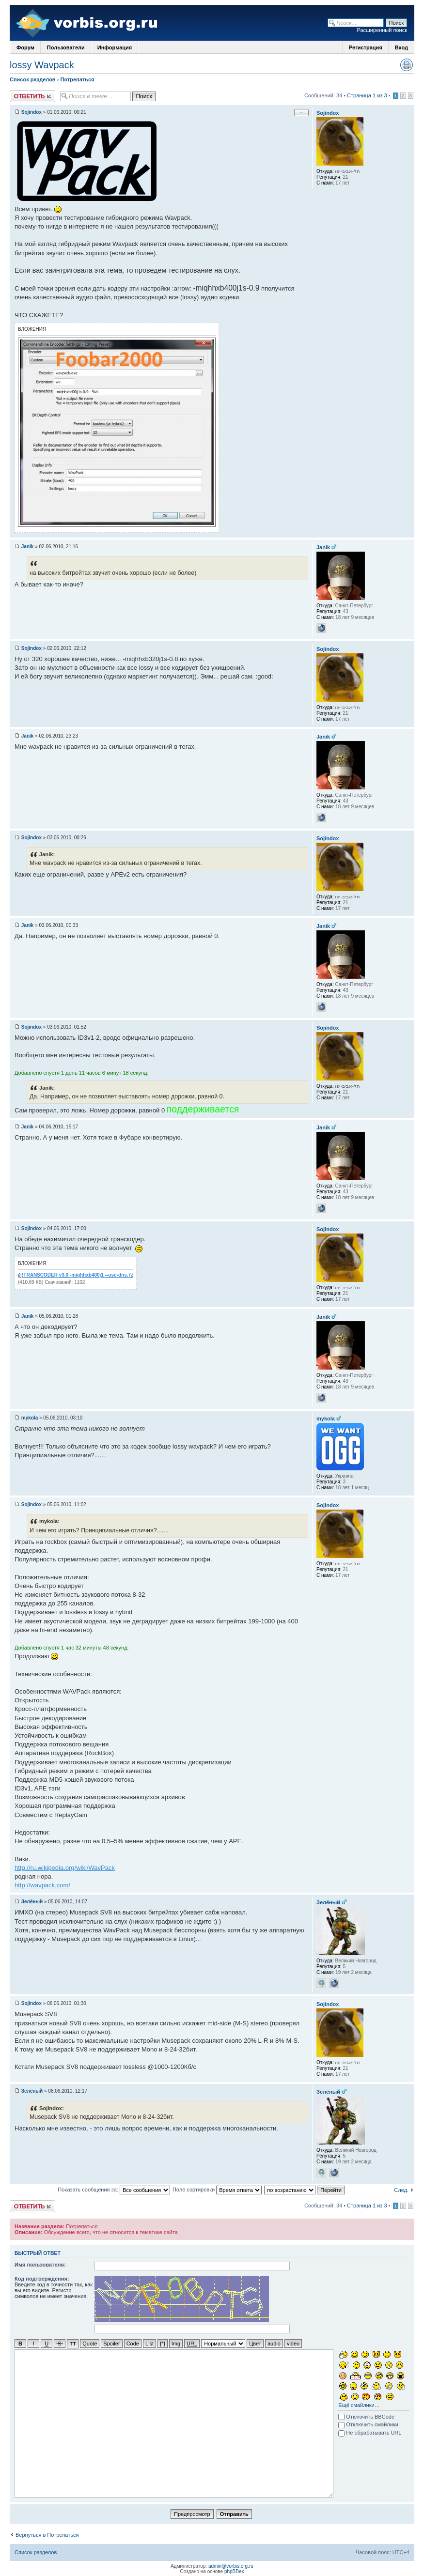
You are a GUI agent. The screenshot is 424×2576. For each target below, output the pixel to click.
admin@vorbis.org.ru (230, 2565)
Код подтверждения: (42, 2279)
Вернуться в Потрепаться (47, 2534)
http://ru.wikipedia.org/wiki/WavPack (65, 1867)
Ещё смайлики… (358, 2404)
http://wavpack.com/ (42, 1885)
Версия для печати (406, 65)
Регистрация (365, 47)
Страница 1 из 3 (367, 95)
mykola (29, 1417)
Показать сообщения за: (114, 2189)
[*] (162, 2343)
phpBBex (234, 2571)
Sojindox (31, 112)
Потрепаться (77, 79)
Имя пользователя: (40, 2264)
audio (274, 2343)
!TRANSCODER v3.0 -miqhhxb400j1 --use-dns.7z (77, 1275)
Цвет (255, 2343)
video (293, 2343)
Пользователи (66, 47)
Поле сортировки (217, 2189)
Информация (114, 47)
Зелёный (32, 1901)
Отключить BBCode (366, 2416)
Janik (27, 546)
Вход (401, 47)
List (149, 2343)
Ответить (32, 96)
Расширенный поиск (382, 30)
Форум (25, 47)
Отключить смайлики (368, 2424)
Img (176, 2343)
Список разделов (33, 79)
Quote (89, 2343)
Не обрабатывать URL (369, 2432)
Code (132, 2343)
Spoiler (111, 2343)
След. (401, 2190)
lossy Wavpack (42, 65)
